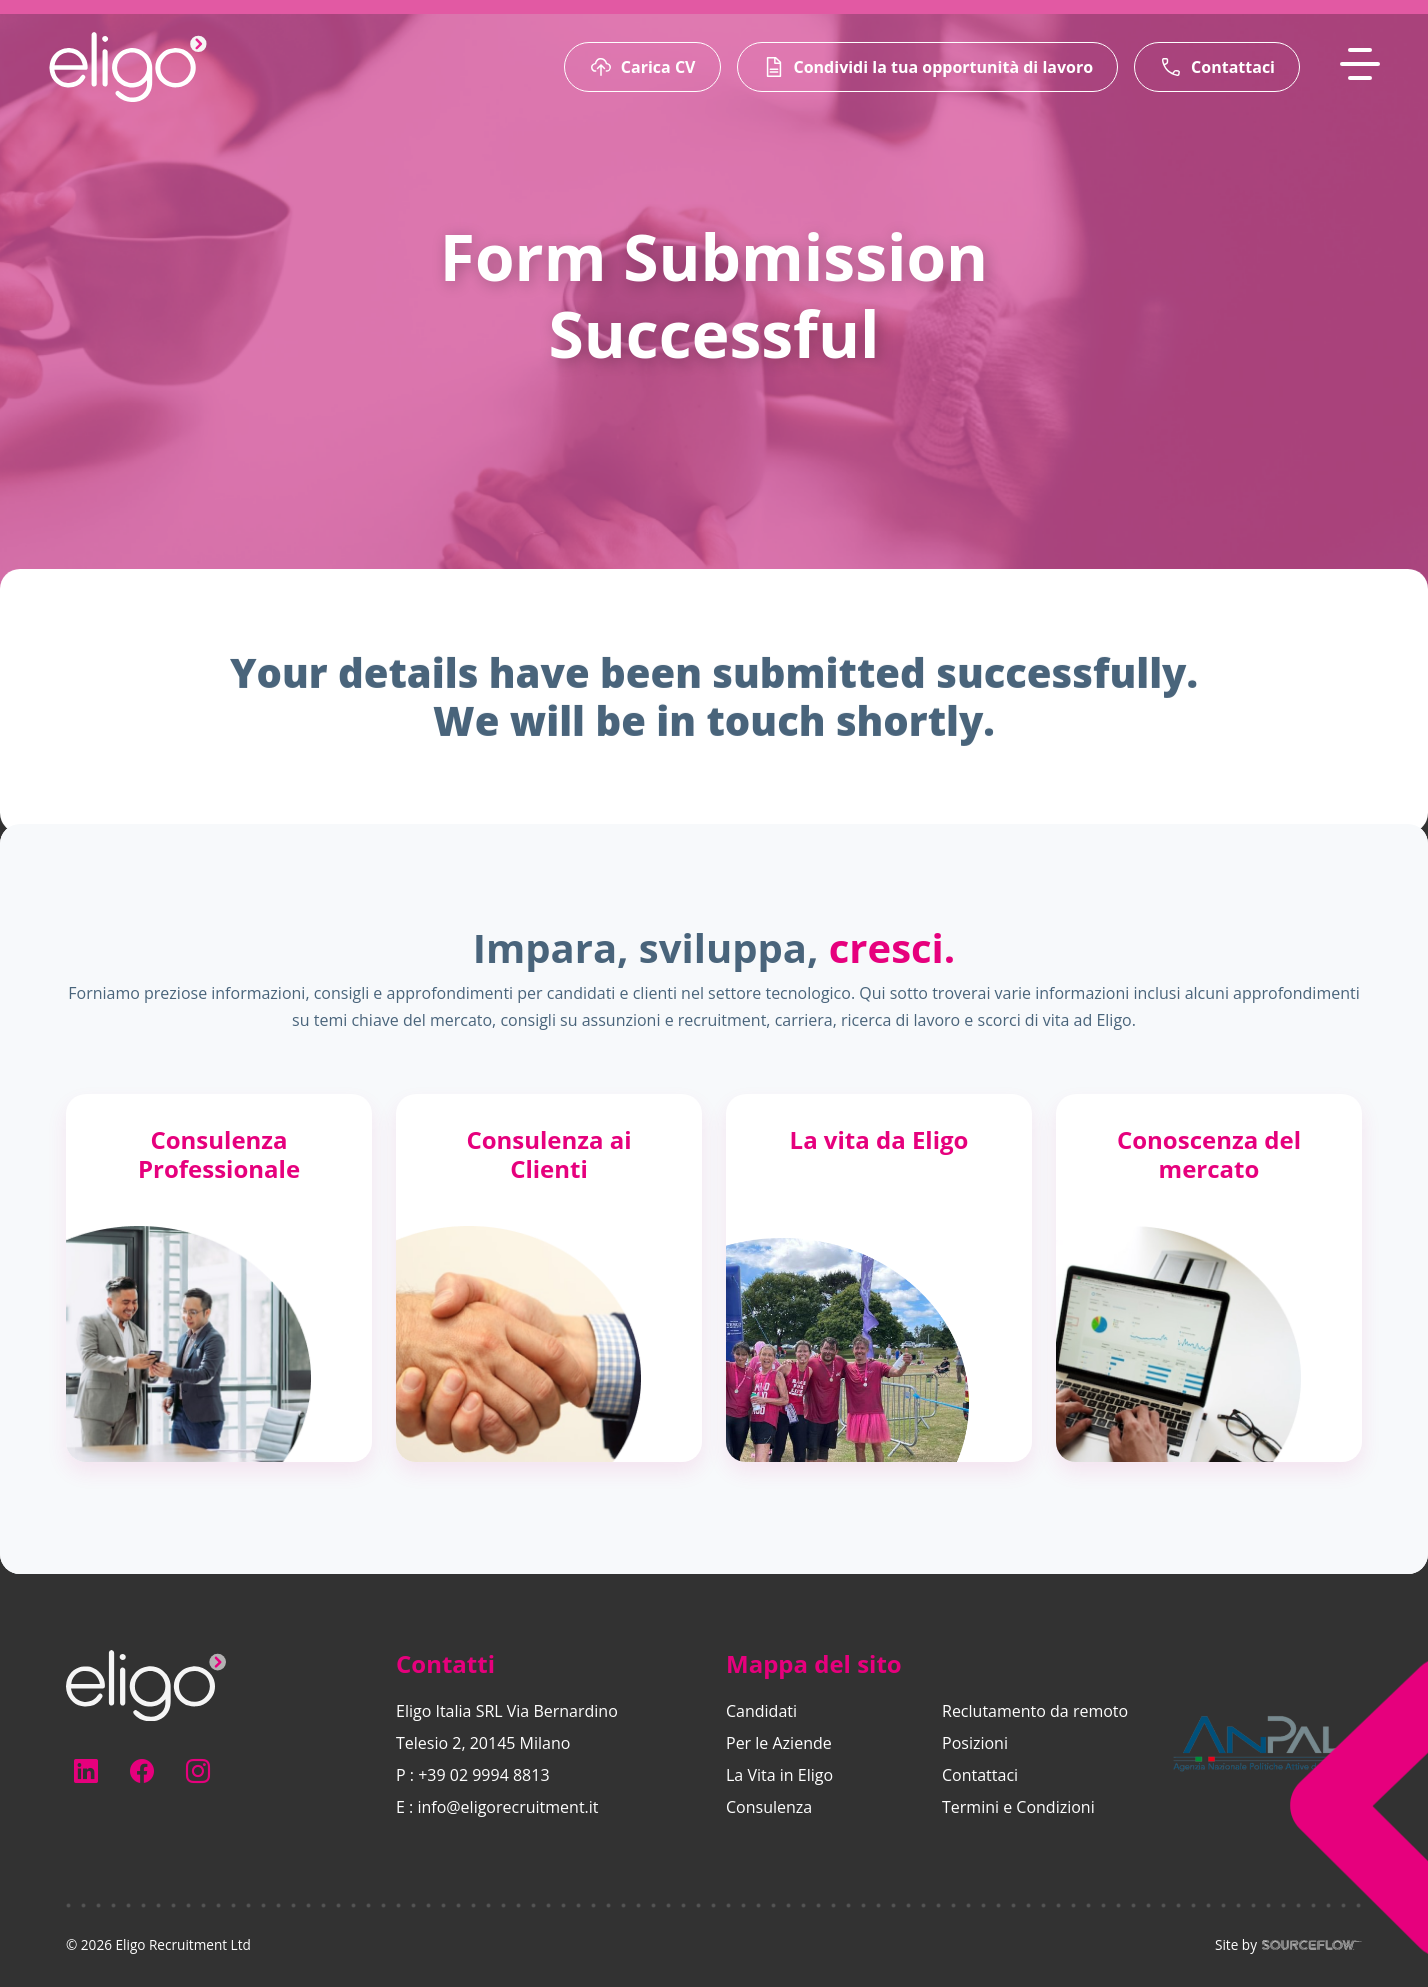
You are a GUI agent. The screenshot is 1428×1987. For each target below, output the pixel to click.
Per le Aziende (779, 1743)
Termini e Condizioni (1018, 1807)
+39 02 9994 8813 (483, 1775)
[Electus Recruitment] (146, 1684)
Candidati (761, 1711)
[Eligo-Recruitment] (128, 67)
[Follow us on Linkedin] (86, 1771)
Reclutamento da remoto (1035, 1711)
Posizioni (975, 1743)
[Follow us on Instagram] (198, 1771)
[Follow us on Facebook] (142, 1771)
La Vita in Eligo (779, 1775)
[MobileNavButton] (1360, 64)
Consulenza (769, 1807)
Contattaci (980, 1775)
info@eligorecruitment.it (507, 1807)
